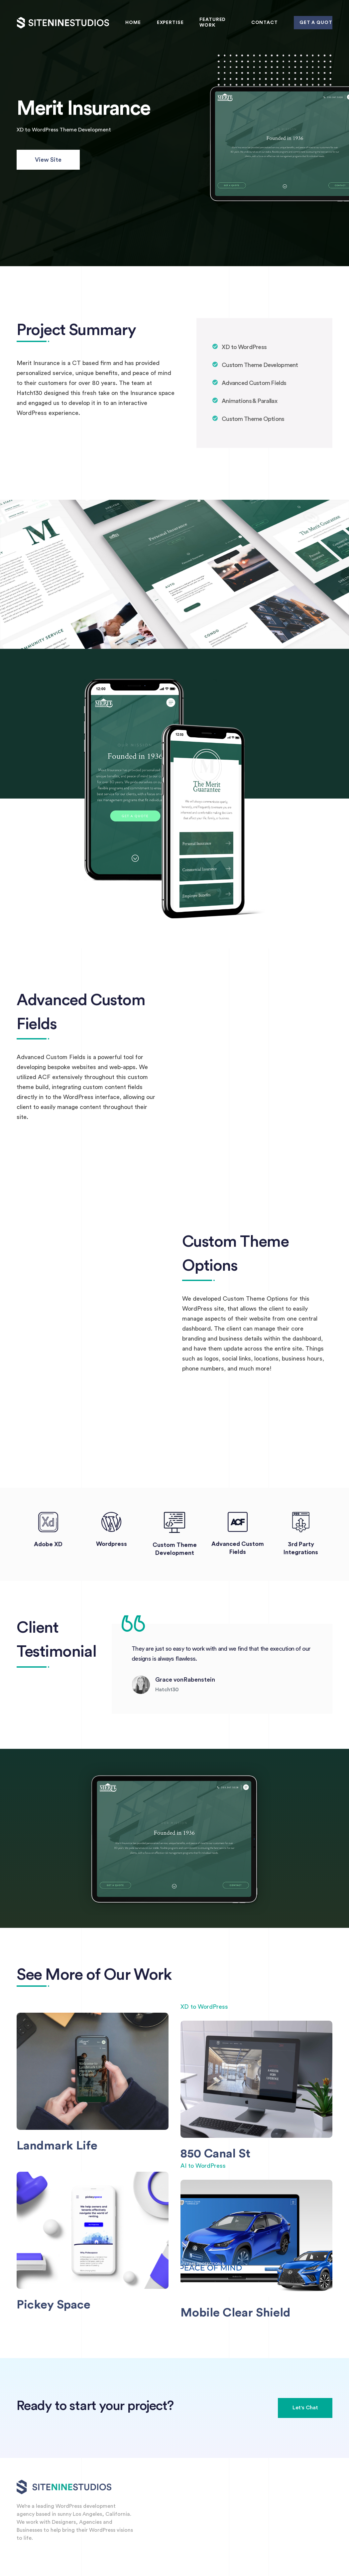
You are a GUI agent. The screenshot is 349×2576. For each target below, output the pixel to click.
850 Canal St (215, 2154)
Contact (264, 22)
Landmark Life (57, 2146)
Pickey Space (53, 2305)
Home (133, 22)
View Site (48, 160)
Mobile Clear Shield (235, 2313)
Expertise (170, 22)
